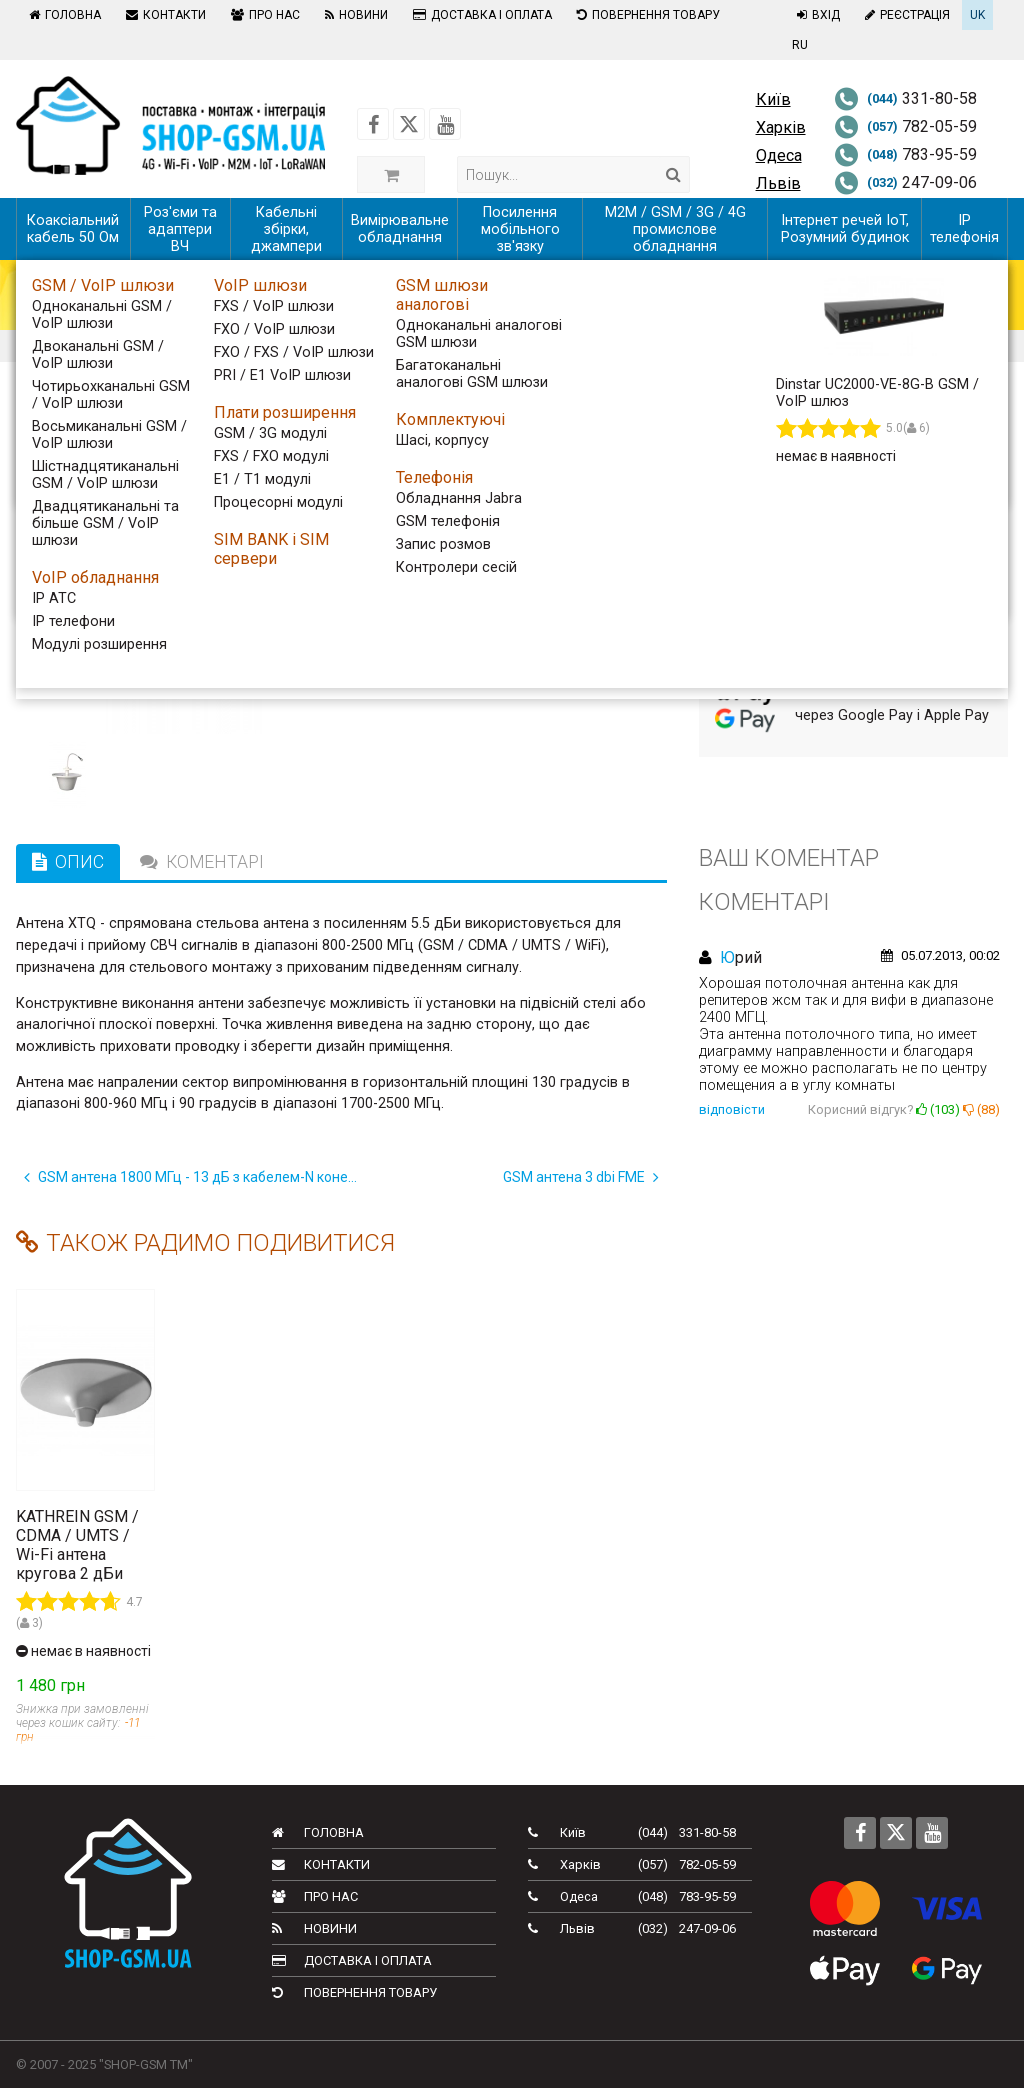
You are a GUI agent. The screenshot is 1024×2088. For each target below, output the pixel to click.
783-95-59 (905, 154)
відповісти (732, 1109)
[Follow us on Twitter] (409, 124)
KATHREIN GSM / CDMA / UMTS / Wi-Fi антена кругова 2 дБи (77, 1545)
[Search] (673, 174)
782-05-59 (905, 126)
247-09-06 (905, 182)
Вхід (816, 15)
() (938, 1109)
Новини (354, 15)
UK (977, 15)
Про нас (263, 15)
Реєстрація (905, 15)
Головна (62, 15)
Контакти (163, 15)
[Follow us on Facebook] (373, 124)
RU (800, 45)
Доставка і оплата (480, 15)
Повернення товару (646, 15)
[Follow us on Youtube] (445, 124)
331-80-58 (905, 98)
